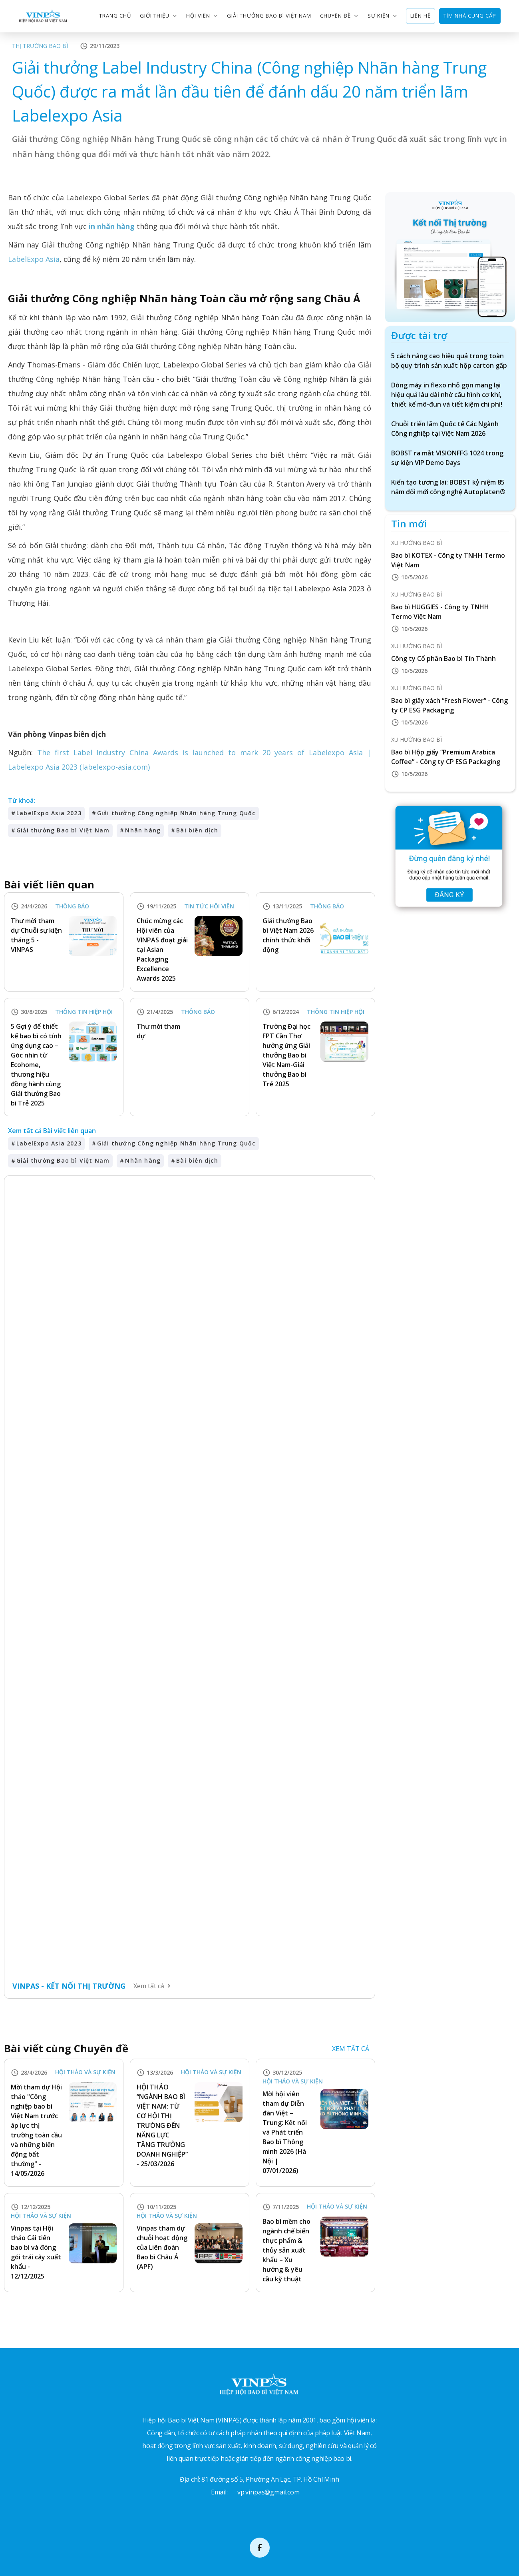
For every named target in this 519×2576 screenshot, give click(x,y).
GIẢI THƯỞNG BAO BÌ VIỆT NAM (269, 15)
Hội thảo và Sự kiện (85, 2072)
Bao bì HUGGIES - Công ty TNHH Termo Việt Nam (440, 612)
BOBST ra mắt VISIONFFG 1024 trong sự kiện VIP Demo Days (447, 458)
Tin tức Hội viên (209, 906)
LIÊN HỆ (420, 15)
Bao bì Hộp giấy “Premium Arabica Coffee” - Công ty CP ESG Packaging (445, 757)
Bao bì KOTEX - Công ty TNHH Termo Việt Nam (448, 560)
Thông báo (72, 906)
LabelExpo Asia (34, 259)
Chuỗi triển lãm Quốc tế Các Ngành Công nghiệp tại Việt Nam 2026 (445, 428)
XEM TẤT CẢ (350, 2048)
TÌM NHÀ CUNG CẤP (469, 15)
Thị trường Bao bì (40, 46)
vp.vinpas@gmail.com (268, 2492)
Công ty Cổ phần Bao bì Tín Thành (443, 658)
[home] (43, 16)
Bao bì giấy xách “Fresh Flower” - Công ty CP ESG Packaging (449, 705)
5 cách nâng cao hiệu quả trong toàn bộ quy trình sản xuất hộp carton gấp (449, 360)
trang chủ (115, 15)
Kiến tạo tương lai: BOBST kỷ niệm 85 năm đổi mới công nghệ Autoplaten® (448, 487)
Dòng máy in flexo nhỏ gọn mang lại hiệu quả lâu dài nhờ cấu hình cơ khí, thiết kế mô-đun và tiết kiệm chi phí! (446, 395)
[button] (158, 16)
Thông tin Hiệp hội (84, 1012)
